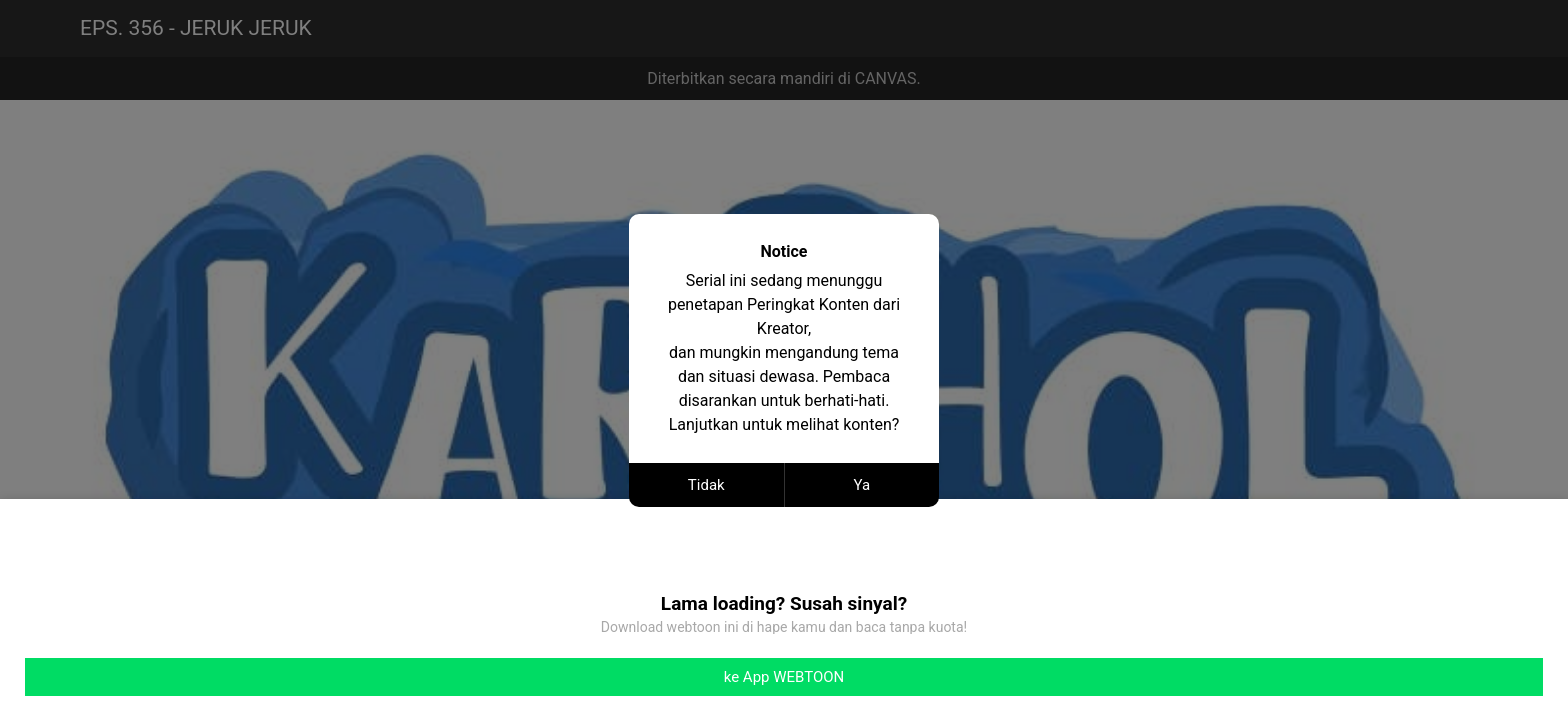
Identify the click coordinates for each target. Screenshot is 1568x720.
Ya (861, 485)
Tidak (706, 485)
